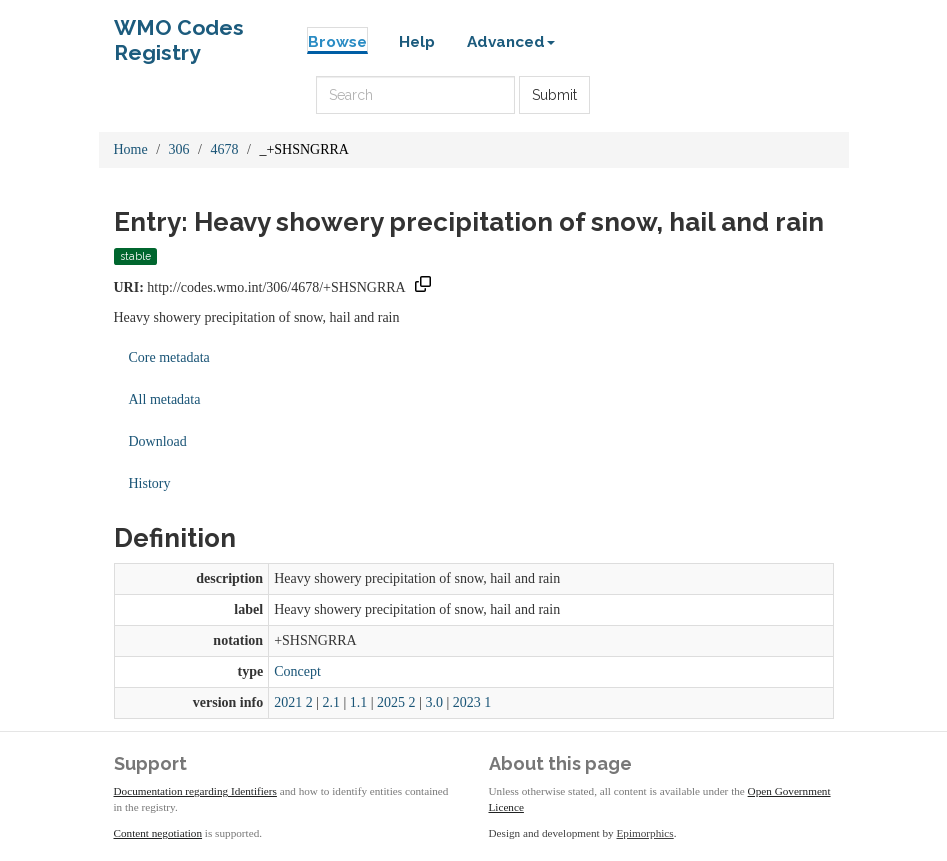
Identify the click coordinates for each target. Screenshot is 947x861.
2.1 (331, 702)
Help (417, 42)
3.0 (434, 702)
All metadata (165, 399)
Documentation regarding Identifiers (195, 791)
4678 (225, 149)
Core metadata (169, 357)
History (150, 483)
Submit (554, 95)
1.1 (359, 702)
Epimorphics (645, 833)
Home (131, 149)
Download (158, 441)
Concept (297, 671)
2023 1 (472, 702)
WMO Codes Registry (179, 32)
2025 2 (396, 702)
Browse (337, 42)
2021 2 (293, 702)
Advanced (511, 42)
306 (179, 149)
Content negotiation (158, 833)
